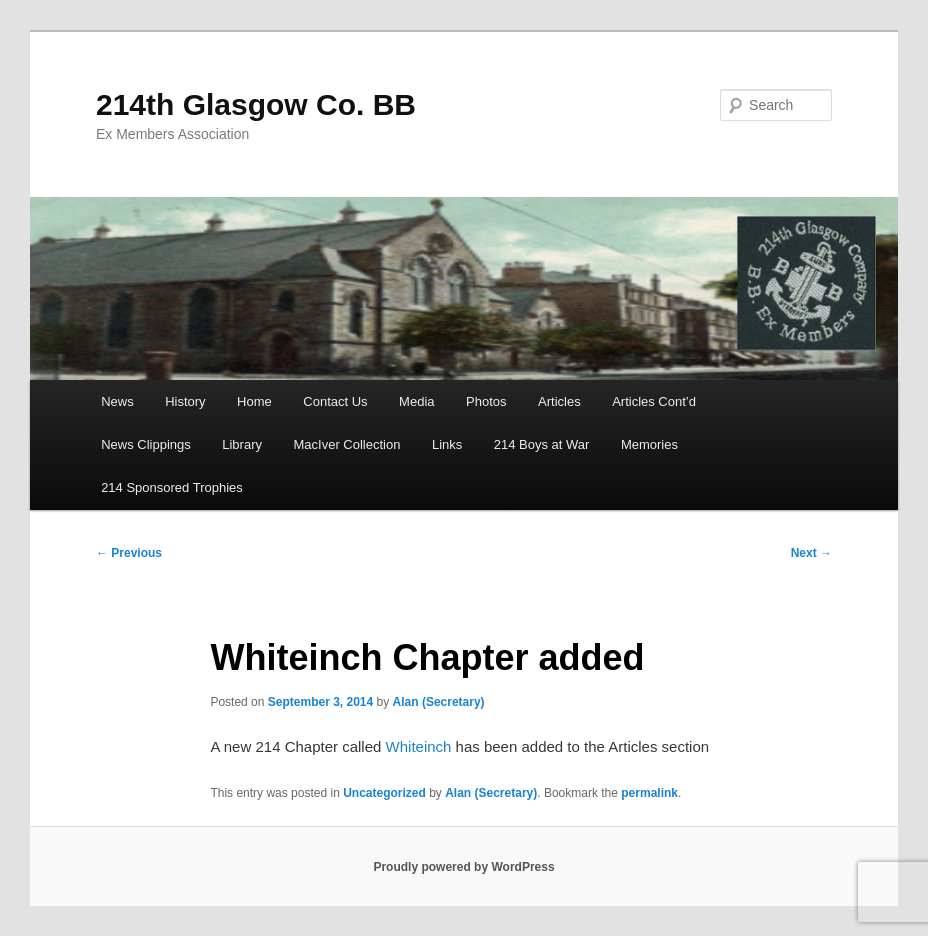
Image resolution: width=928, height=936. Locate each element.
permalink (649, 793)
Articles (559, 401)
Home (254, 401)
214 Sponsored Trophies (172, 487)
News (117, 401)
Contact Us (335, 401)
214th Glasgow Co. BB (256, 104)
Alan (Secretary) (439, 702)
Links (447, 444)
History (185, 401)
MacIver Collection (346, 444)
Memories (649, 444)
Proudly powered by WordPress (463, 867)
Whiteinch (419, 746)
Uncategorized (384, 793)
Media (416, 401)
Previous (129, 553)
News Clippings (146, 444)
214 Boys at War (542, 444)
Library (242, 444)
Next (811, 553)
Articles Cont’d (654, 401)
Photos (486, 401)
